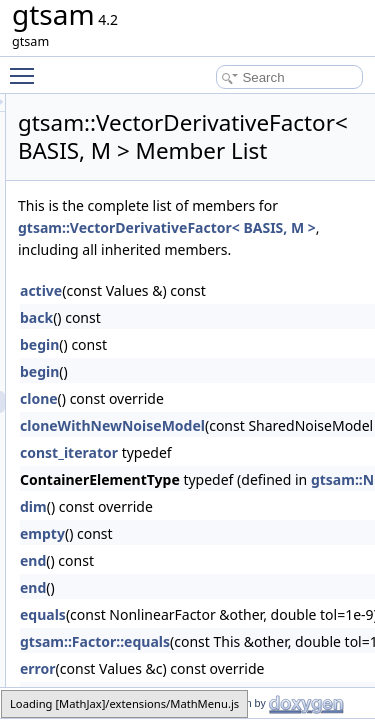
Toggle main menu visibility (27, 67)
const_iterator (182, 524)
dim (146, 578)
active (154, 362)
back (149, 389)
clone (152, 470)
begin (152, 416)
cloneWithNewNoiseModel (225, 497)
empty (155, 605)
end (146, 632)
